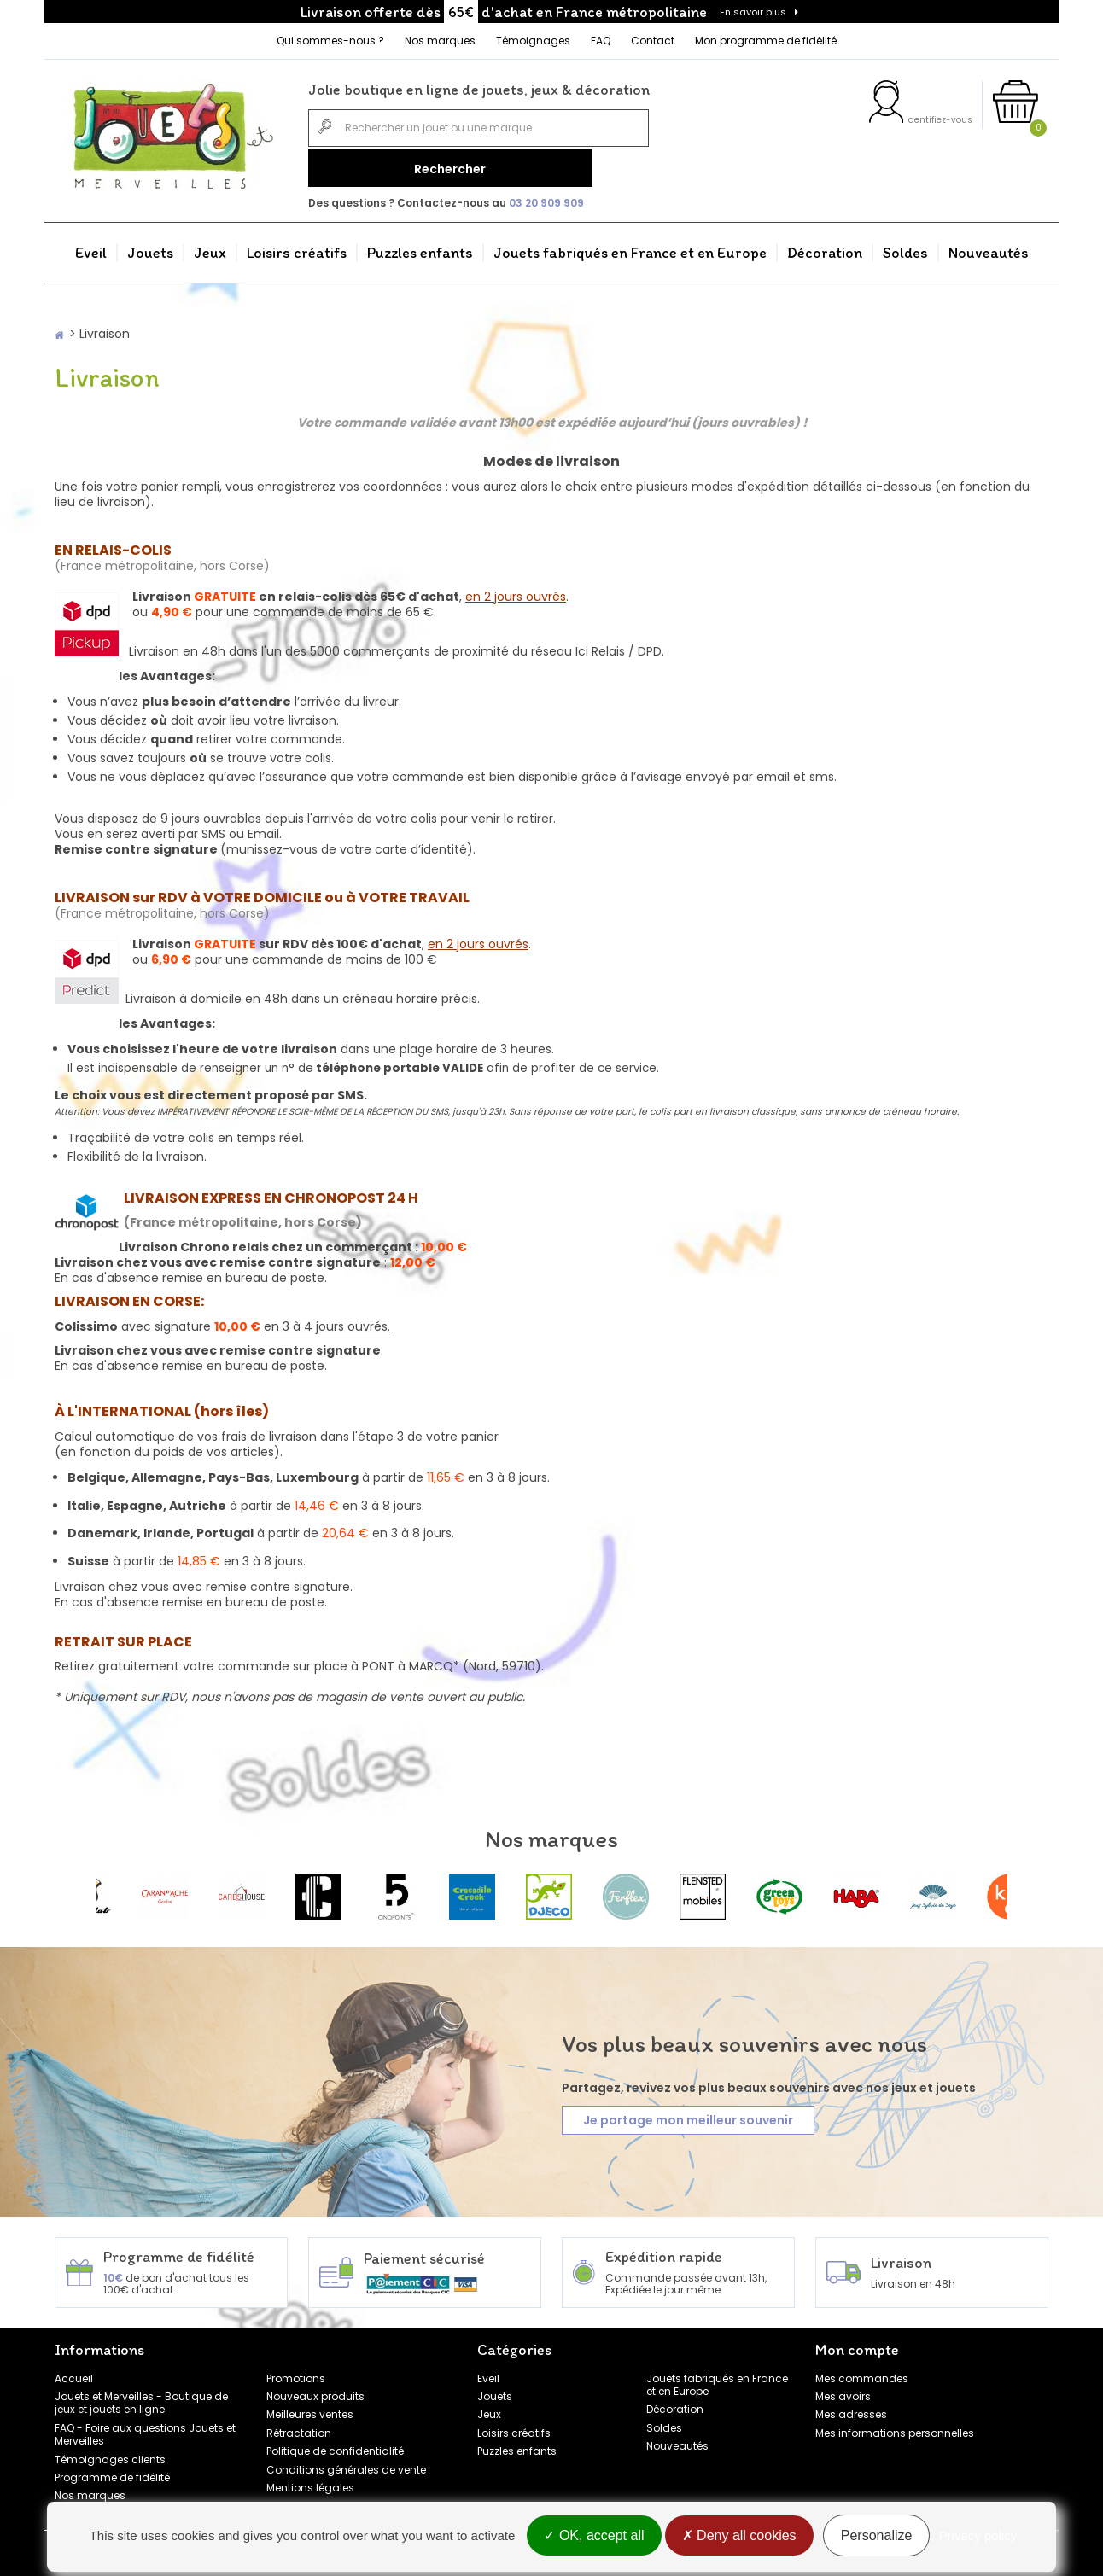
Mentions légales (310, 2482)
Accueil (74, 2373)
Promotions (295, 2373)
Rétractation (298, 2428)
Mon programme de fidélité (766, 40)
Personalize (877, 2535)
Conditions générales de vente (346, 2464)
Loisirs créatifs (297, 247)
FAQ (600, 40)
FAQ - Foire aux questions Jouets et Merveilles (145, 2429)
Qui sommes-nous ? (330, 40)
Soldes (905, 247)
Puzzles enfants (420, 247)
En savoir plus (753, 12)
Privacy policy (978, 2535)
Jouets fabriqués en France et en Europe (630, 247)
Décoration (824, 247)
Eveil (91, 247)
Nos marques (440, 40)
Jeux (210, 247)
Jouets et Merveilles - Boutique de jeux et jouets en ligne (141, 2397)
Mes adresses (851, 2410)
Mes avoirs (843, 2391)
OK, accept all (594, 2535)
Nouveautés (988, 247)
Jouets (150, 247)
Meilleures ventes (309, 2410)
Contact (652, 40)
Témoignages (533, 40)
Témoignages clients (110, 2454)
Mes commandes (861, 2373)
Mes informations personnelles (894, 2428)
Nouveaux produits (315, 2391)
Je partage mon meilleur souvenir (688, 2115)
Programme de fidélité (112, 2472)
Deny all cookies (739, 2535)
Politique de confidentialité (335, 2446)
